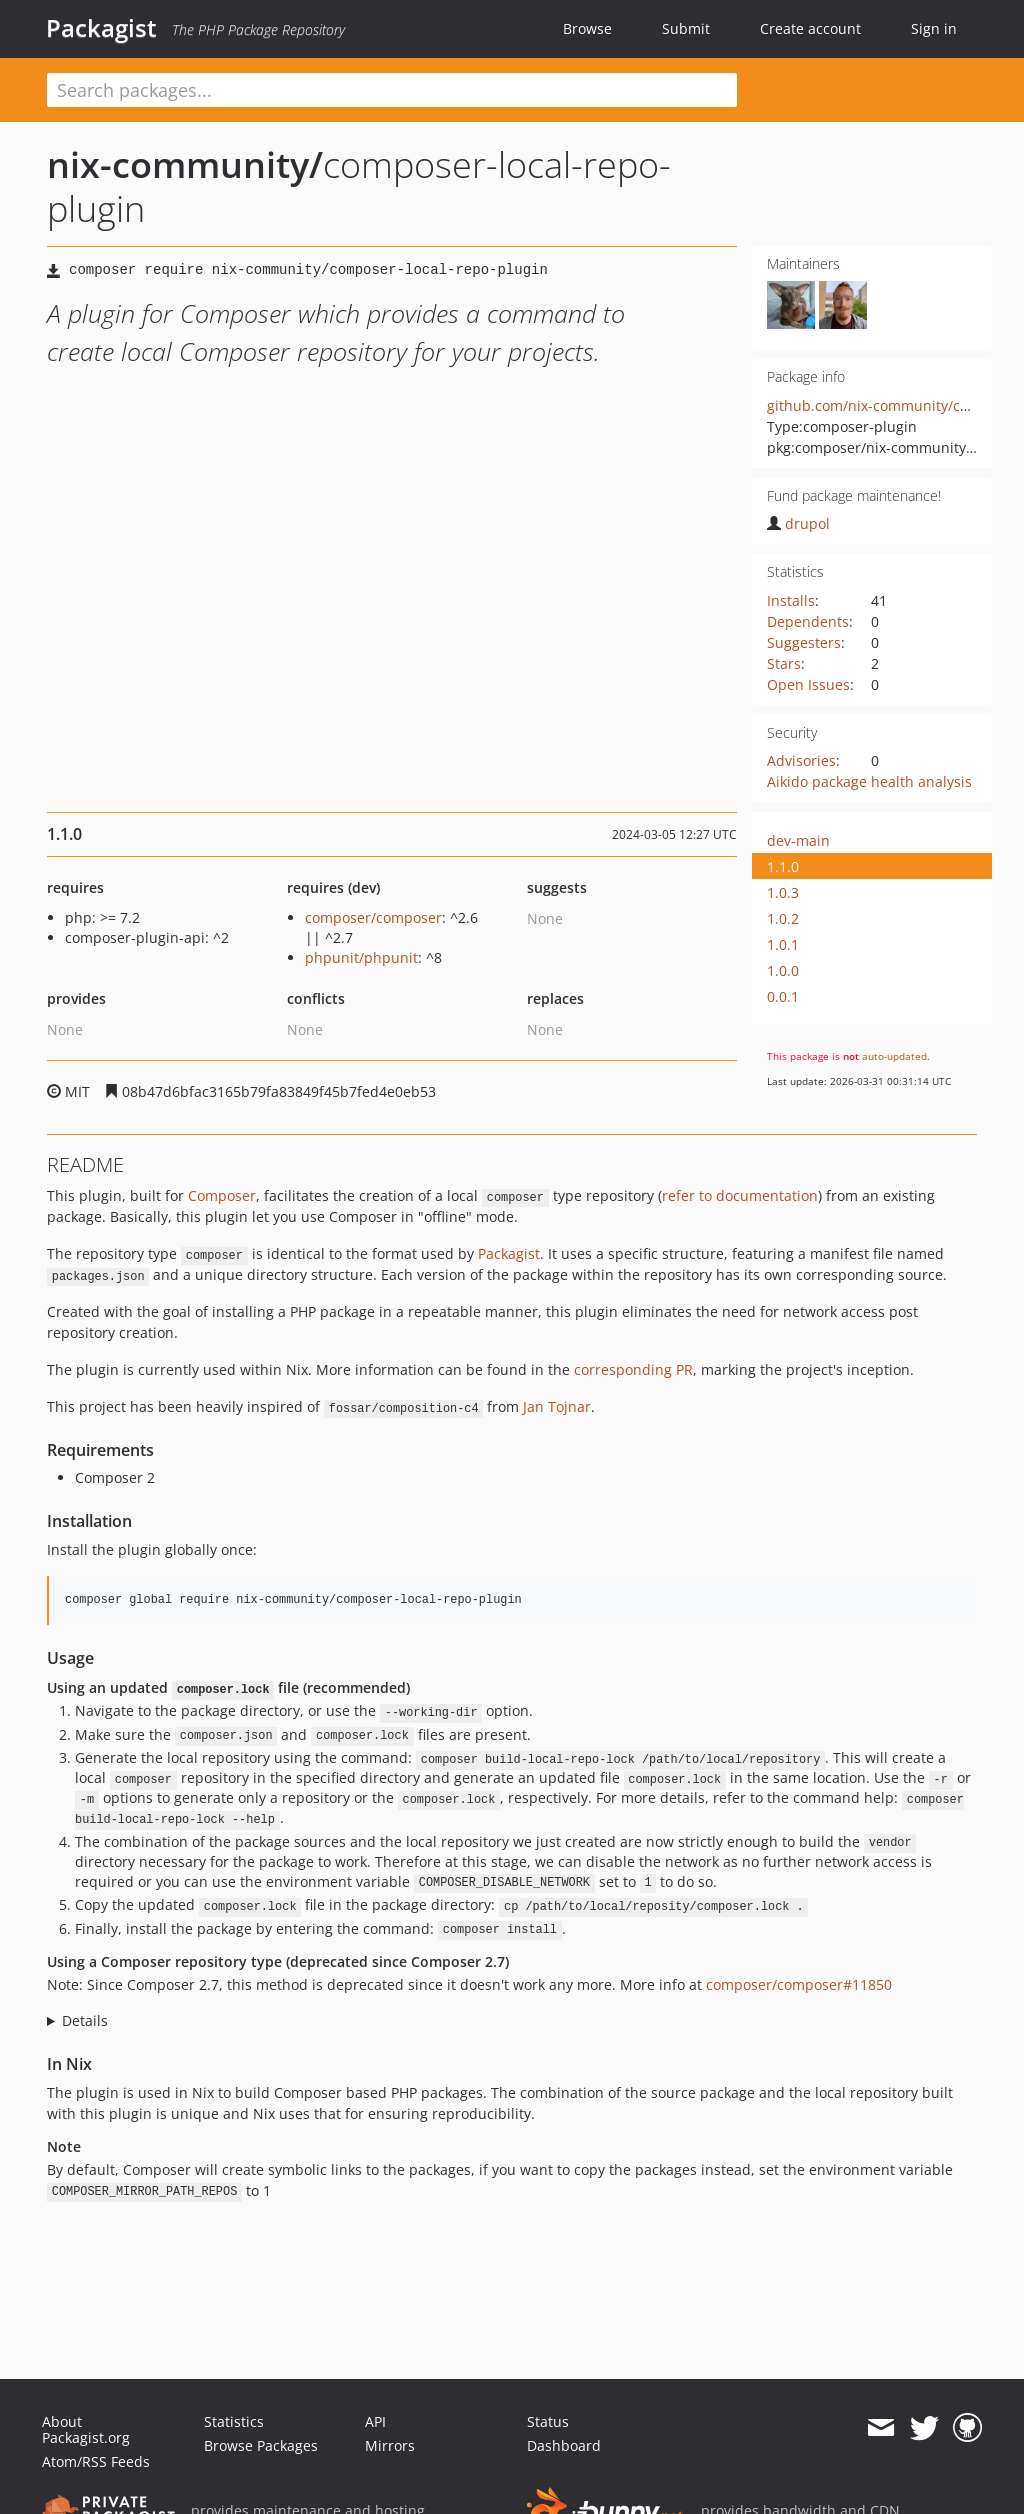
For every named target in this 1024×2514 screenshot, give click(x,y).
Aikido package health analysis (869, 781)
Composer (222, 1195)
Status (548, 2421)
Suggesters (804, 642)
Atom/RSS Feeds (96, 2461)
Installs (791, 600)
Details (85, 2020)
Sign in (934, 28)
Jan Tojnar (557, 1406)
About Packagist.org (86, 2429)
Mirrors (390, 2445)
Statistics (234, 2421)
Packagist (101, 28)
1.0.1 (783, 944)
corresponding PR (633, 1369)
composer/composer (373, 917)
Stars (784, 663)
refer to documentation (740, 1195)
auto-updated (894, 1056)
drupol (798, 523)
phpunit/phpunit (361, 957)
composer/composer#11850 (799, 1984)
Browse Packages (261, 2445)
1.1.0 (783, 866)
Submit (686, 28)
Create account (810, 28)
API (375, 2421)
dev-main (798, 840)
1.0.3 (783, 892)
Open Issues (808, 684)
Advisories (801, 760)
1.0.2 (783, 918)
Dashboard (564, 2445)
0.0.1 (783, 996)
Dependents (808, 621)
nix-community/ (185, 164)
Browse (587, 28)
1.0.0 (783, 970)
